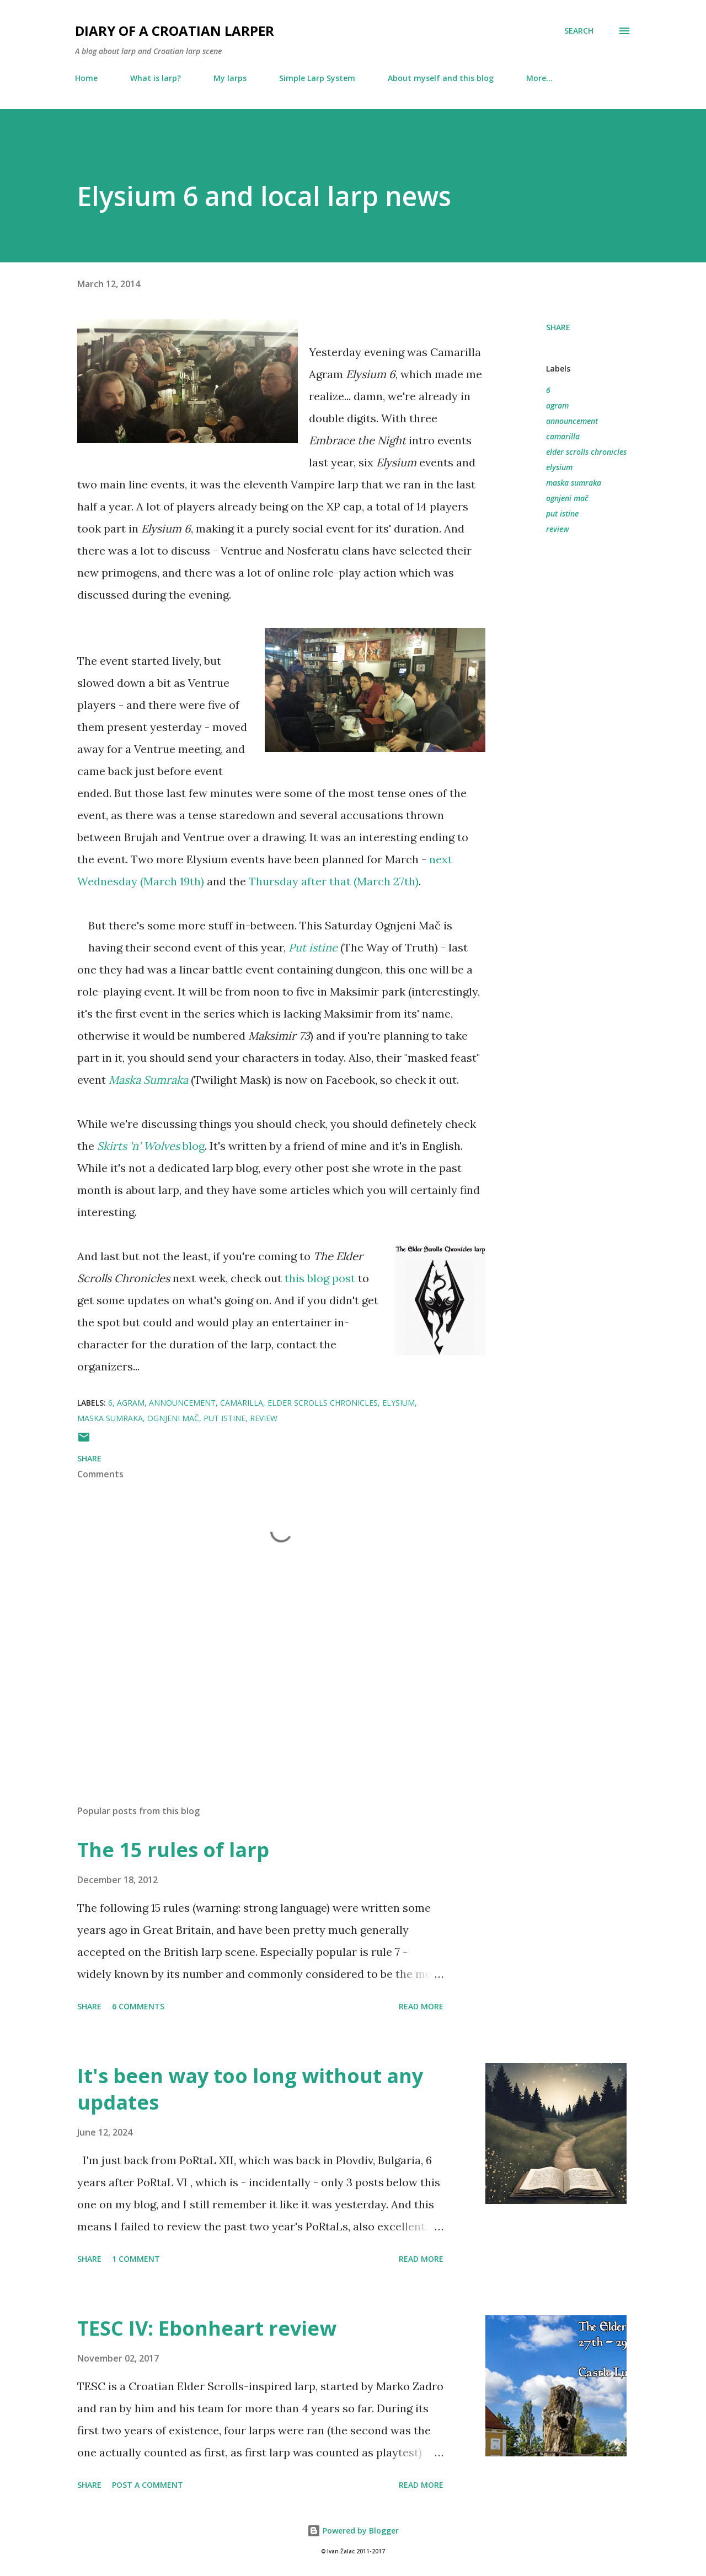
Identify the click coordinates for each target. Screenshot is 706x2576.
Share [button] (558, 327)
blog (151, 1146)
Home (86, 78)
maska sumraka (573, 482)
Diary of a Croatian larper (174, 30)
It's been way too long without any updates (250, 2089)
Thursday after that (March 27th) (334, 881)
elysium (559, 467)
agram (557, 405)
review (557, 529)
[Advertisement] (263, 1667)
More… (539, 78)
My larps (230, 78)
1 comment (136, 2259)
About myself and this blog (441, 78)
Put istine (313, 947)
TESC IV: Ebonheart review (206, 2328)
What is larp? (155, 78)
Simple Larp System (317, 78)
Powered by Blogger (353, 2530)
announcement (572, 421)
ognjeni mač (567, 498)
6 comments (138, 2006)
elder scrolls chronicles (586, 452)
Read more (421, 2006)
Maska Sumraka (148, 1080)
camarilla (563, 436)
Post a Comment (147, 2485)
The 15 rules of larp (173, 1849)
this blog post (320, 1278)
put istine (562, 513)
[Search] (578, 30)
